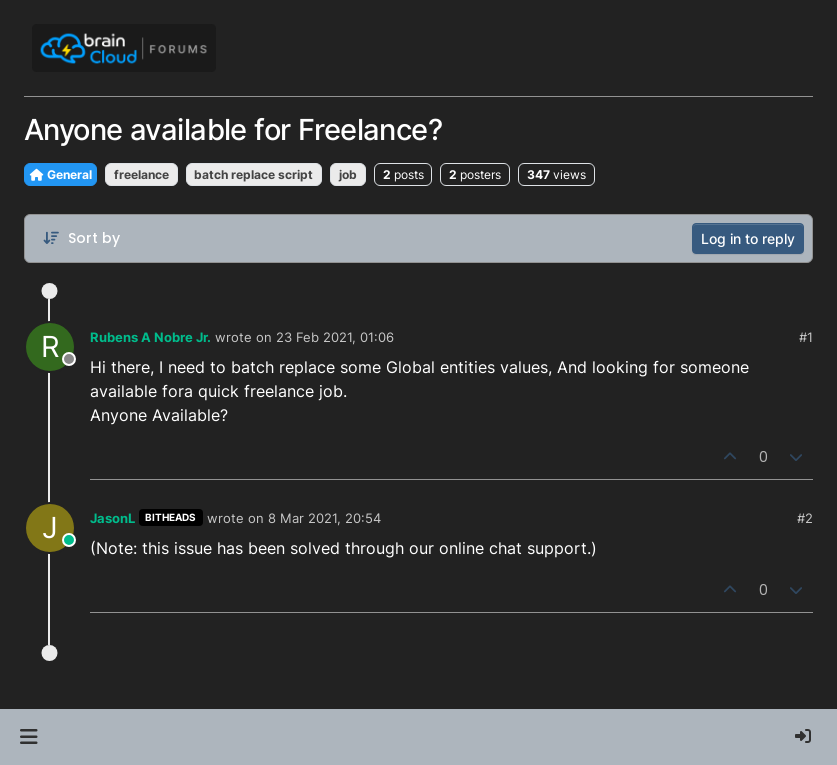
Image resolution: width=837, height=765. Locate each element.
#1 (806, 337)
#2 (805, 518)
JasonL (112, 518)
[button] (28, 737)
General (60, 174)
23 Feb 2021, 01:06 (335, 337)
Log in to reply (748, 238)
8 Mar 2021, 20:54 (324, 518)
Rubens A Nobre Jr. (150, 337)
